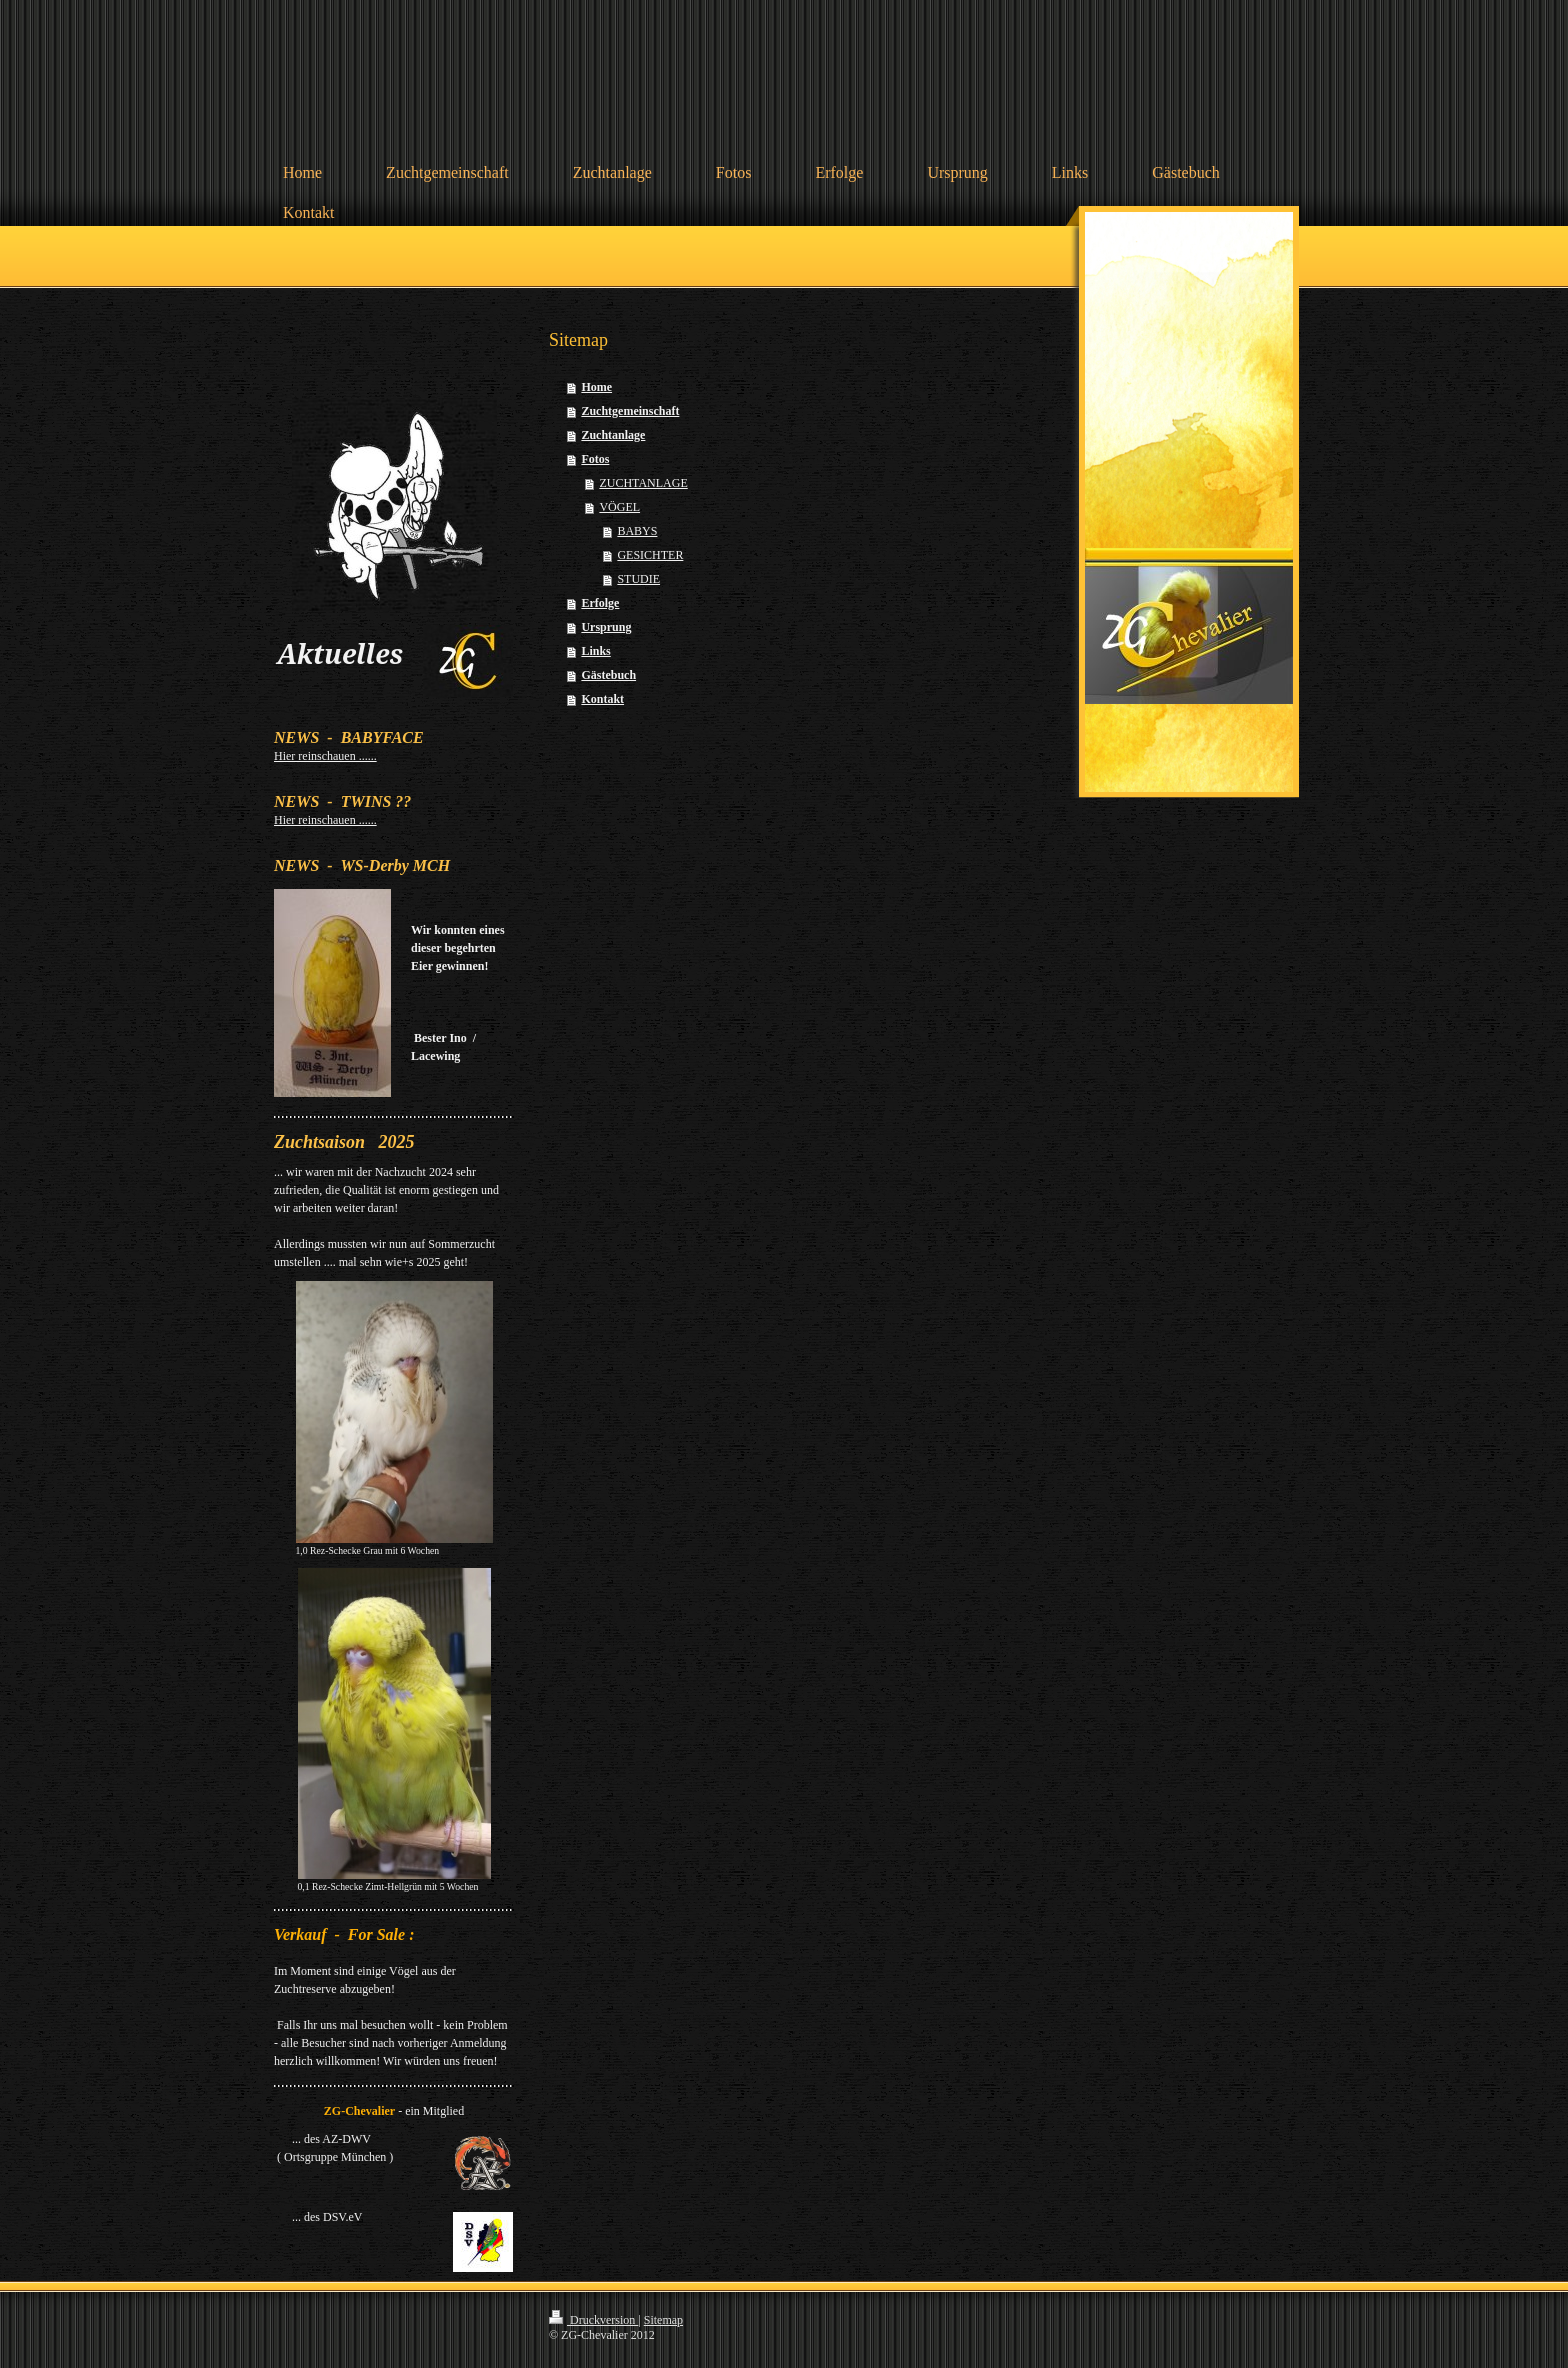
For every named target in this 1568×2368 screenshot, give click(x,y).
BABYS (637, 531)
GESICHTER (650, 555)
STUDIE (638, 579)
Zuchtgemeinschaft (630, 411)
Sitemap (663, 2320)
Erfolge (600, 603)
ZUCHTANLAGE (643, 483)
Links (595, 651)
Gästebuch (608, 675)
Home (596, 387)
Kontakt (602, 699)
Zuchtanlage (613, 435)
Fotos (595, 459)
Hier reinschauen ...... (325, 756)
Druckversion (593, 2320)
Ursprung (606, 627)
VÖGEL (619, 507)
